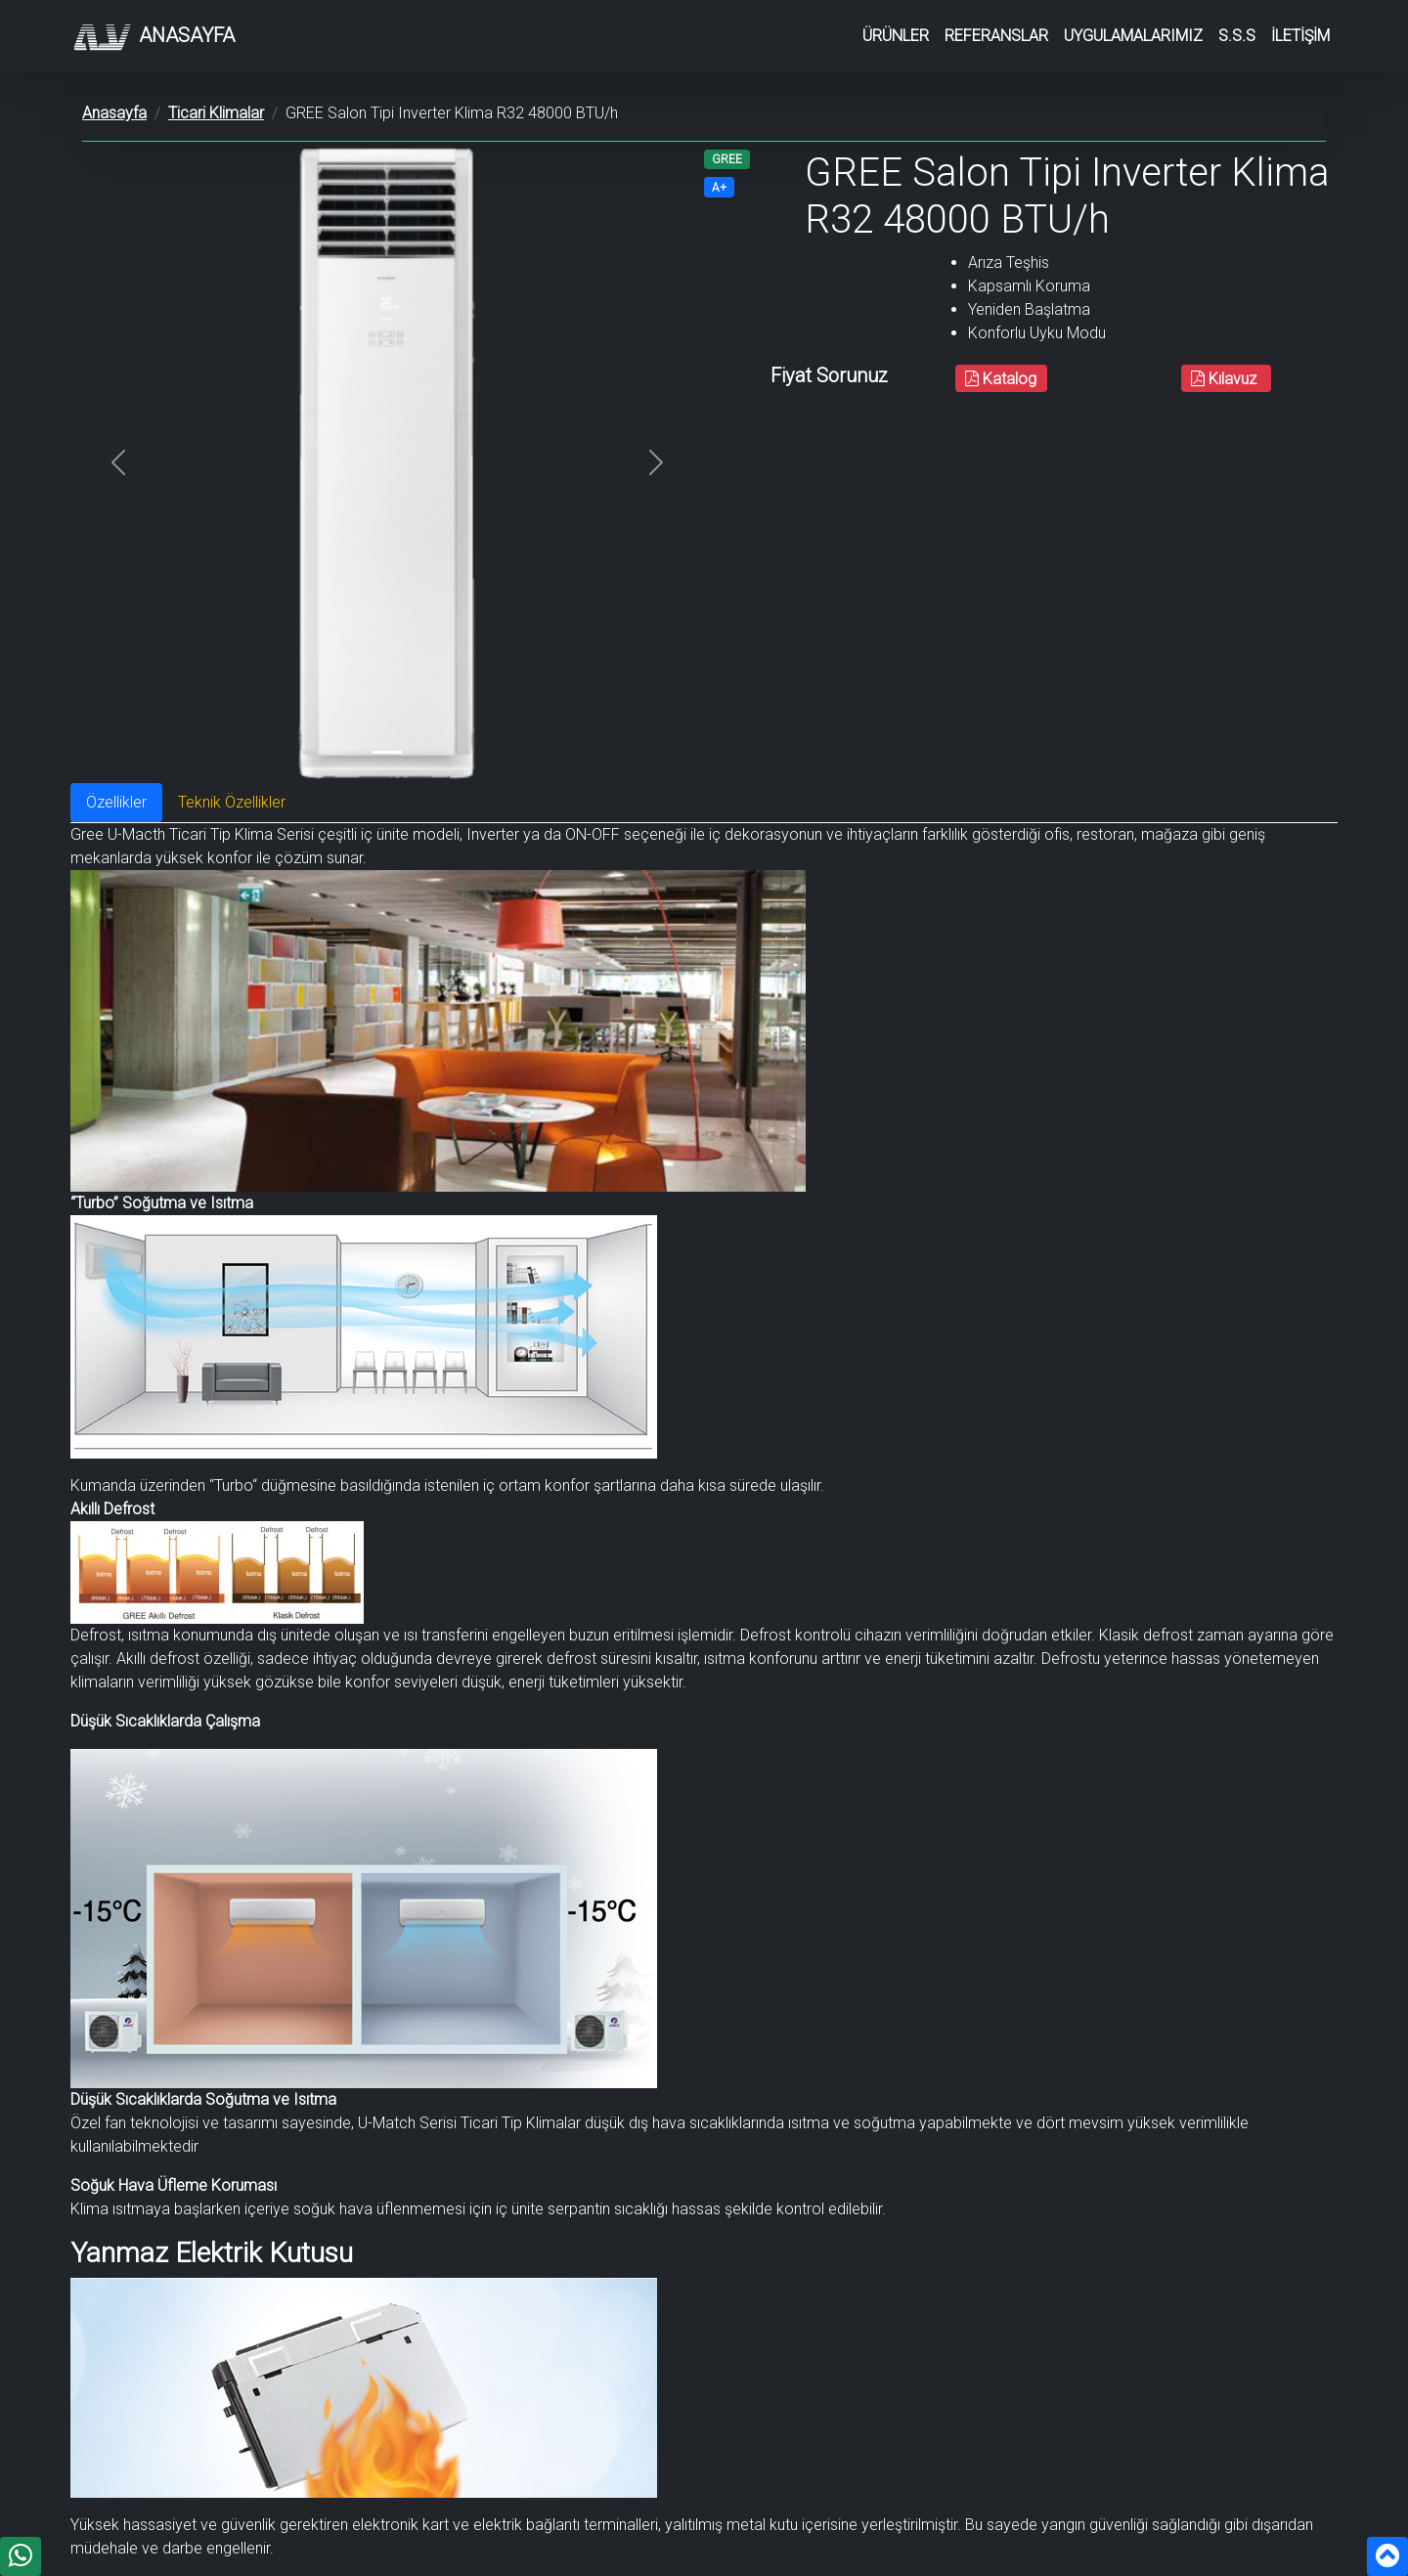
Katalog (1000, 379)
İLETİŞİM (1300, 35)
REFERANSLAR (996, 35)
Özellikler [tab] (116, 802)
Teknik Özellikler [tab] (232, 802)
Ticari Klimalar (216, 113)
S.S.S (1236, 35)
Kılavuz (1225, 379)
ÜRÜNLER (895, 35)
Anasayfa (152, 37)
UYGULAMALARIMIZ (1133, 35)
